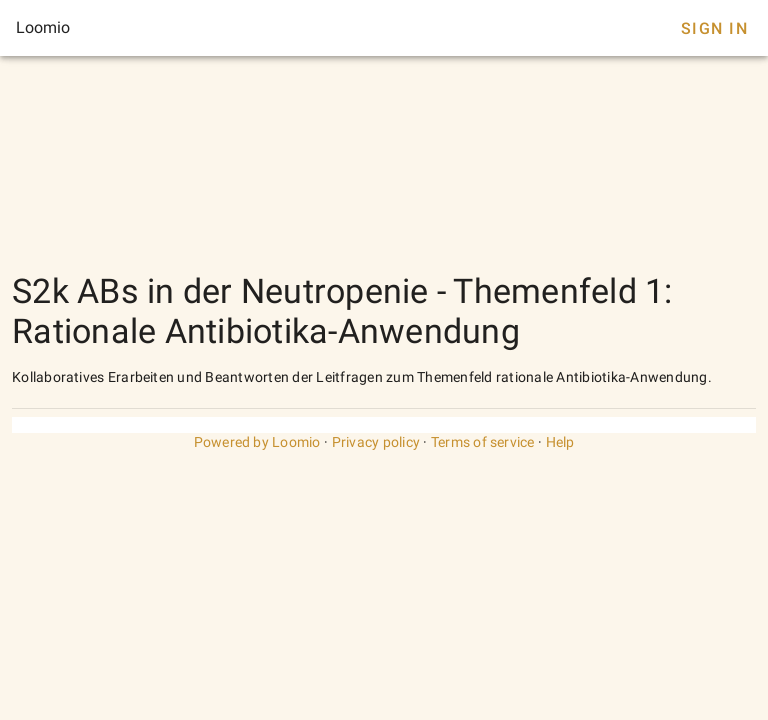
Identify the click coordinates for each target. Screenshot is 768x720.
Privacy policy (376, 442)
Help (560, 442)
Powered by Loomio (257, 442)
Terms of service (483, 442)
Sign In (714, 28)
